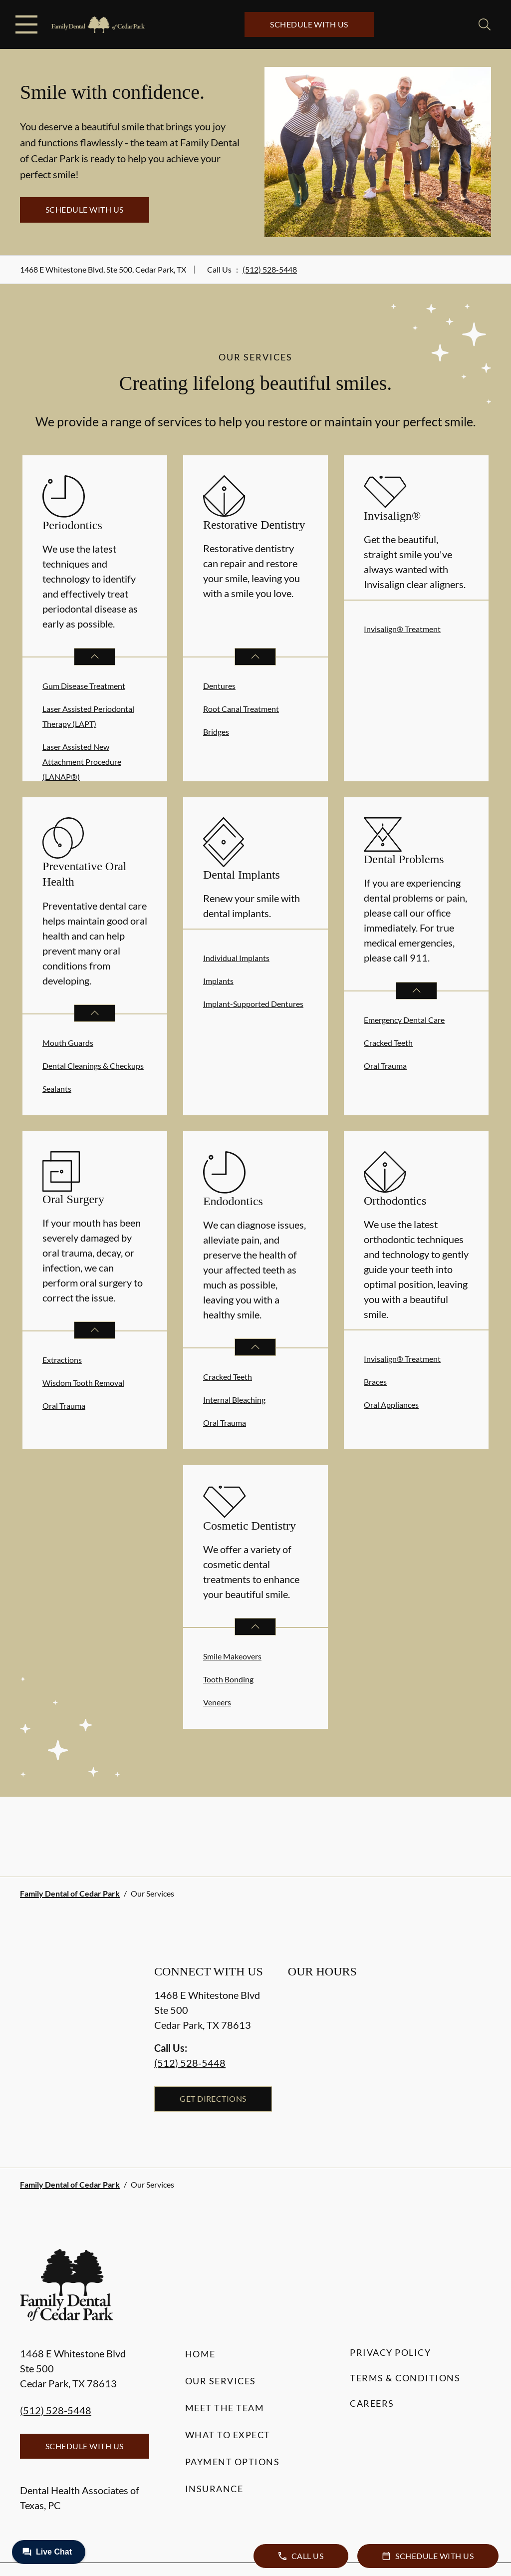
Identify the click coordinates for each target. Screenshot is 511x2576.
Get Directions (213, 2098)
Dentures (219, 685)
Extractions (62, 1359)
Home (200, 2353)
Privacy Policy (390, 2352)
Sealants (56, 1088)
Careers (372, 2403)
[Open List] (94, 656)
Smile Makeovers (232, 1656)
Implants (218, 980)
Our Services (220, 2380)
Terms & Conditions (405, 2377)
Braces (375, 1381)
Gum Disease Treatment (83, 685)
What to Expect (227, 2434)
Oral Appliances (391, 1404)
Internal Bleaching (234, 1399)
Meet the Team (224, 2407)
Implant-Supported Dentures (253, 1003)
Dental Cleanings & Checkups (93, 1065)
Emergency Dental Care (404, 1019)
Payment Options (232, 2461)
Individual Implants (236, 958)
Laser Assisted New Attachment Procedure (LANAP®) (81, 761)
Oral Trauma (385, 1065)
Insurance (214, 2488)
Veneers (217, 1702)
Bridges (216, 731)
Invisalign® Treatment (402, 629)
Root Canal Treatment (241, 708)
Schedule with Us (309, 24)
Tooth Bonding (228, 1679)
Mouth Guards (67, 1042)
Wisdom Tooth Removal (83, 1382)
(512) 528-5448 (270, 269)
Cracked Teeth (388, 1042)
